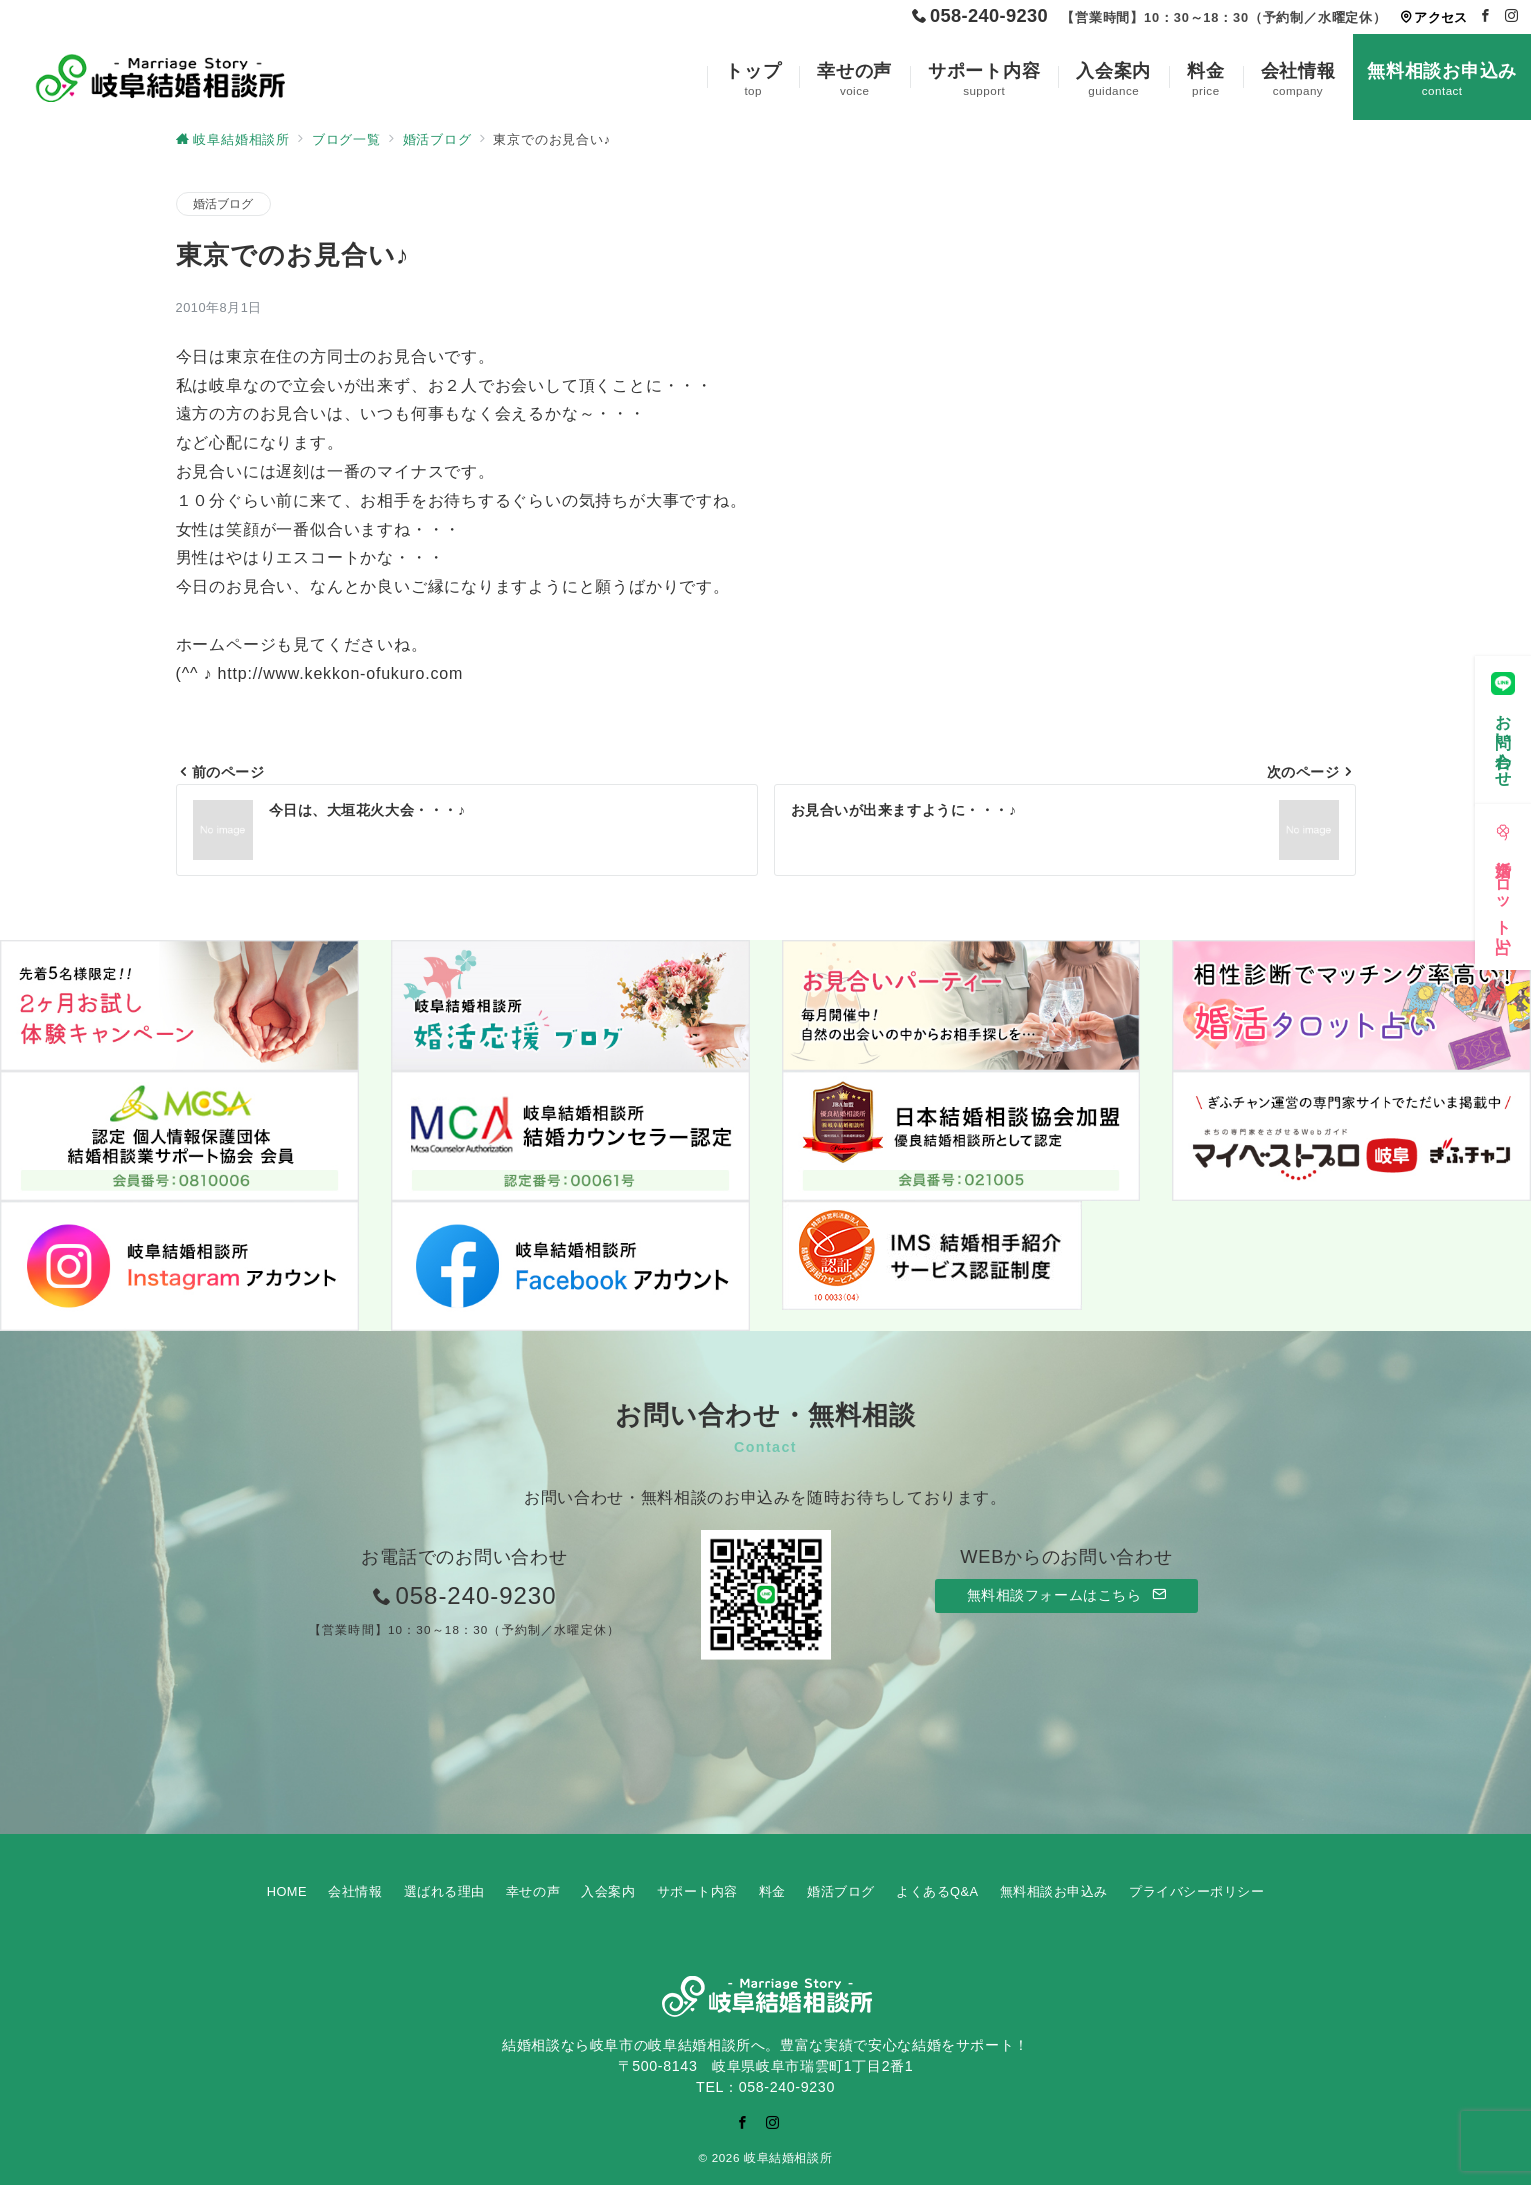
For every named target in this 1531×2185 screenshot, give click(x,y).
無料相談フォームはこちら (1067, 1595)
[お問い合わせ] (1503, 724)
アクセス (1433, 17)
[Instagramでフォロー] (1512, 16)
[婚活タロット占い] (1503, 881)
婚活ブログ (223, 203)
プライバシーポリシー (1196, 1891)
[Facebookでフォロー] (1486, 16)
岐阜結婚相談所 (788, 2157)
